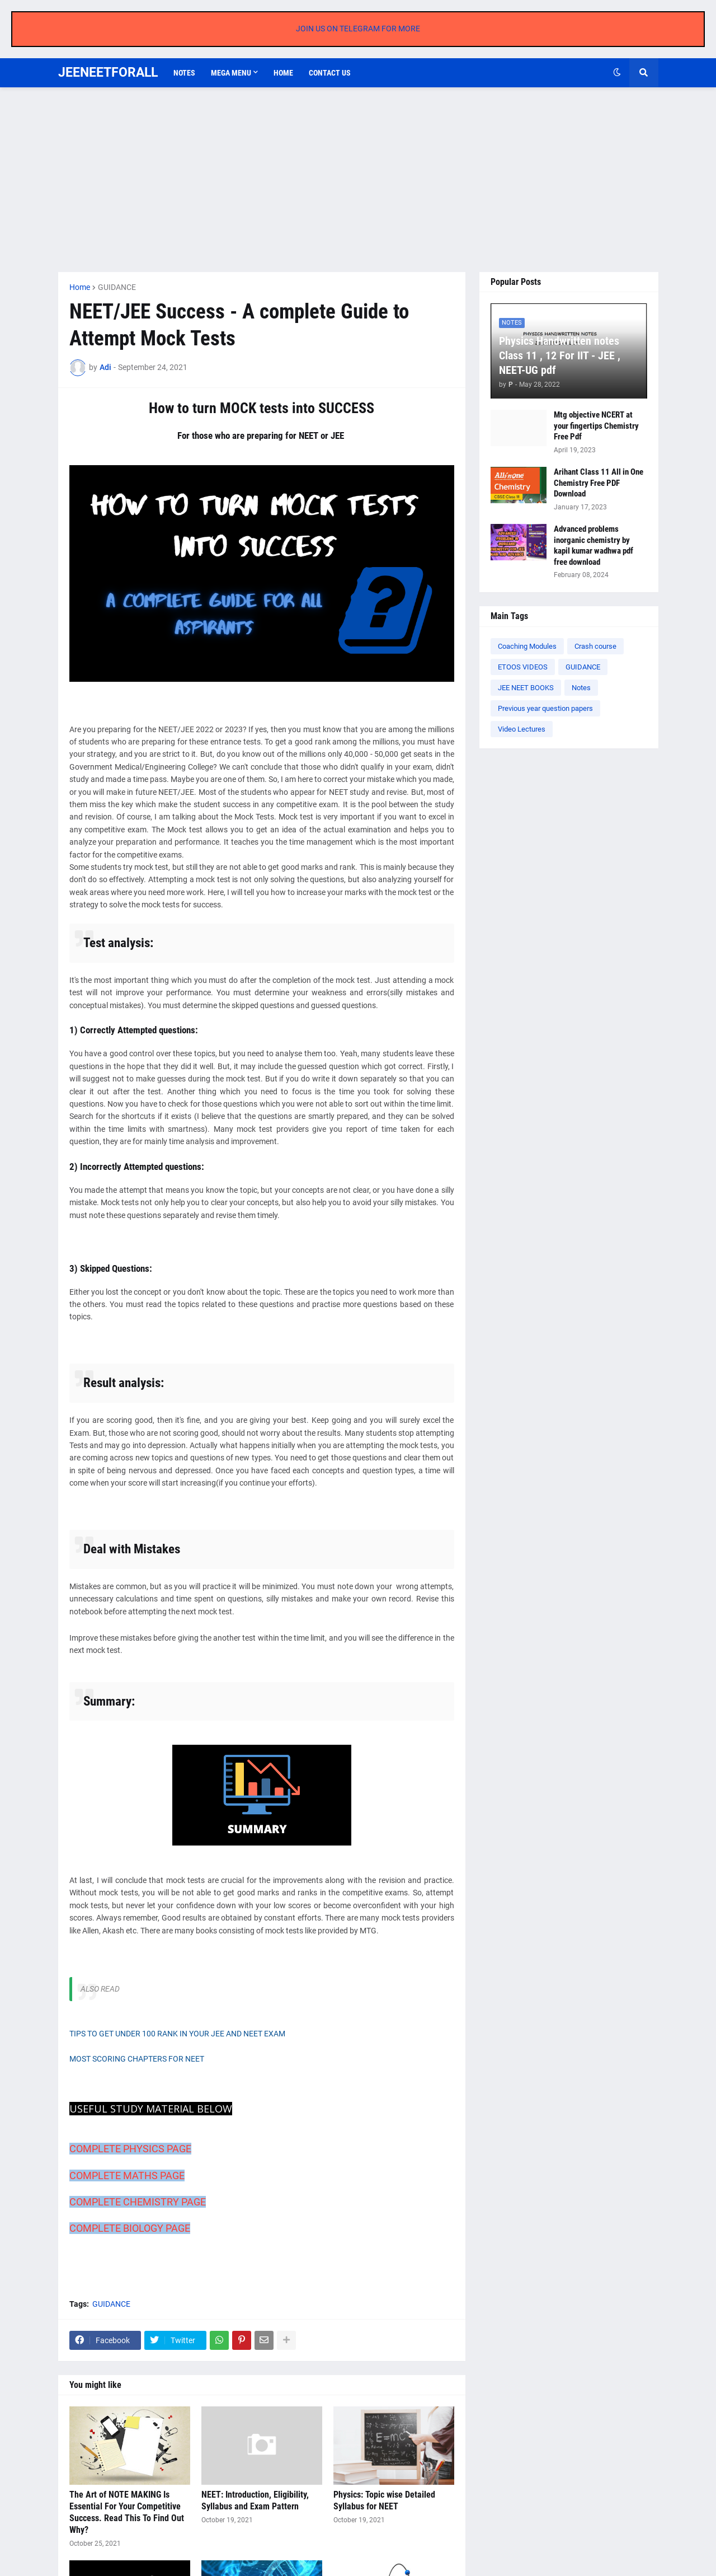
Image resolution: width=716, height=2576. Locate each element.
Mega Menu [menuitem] (231, 72)
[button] (617, 72)
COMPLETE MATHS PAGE (127, 2175)
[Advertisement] (358, 179)
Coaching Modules (527, 646)
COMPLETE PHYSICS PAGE (130, 2149)
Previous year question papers (545, 708)
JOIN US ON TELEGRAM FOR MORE (358, 28)
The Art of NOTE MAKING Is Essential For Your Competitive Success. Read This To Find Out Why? (126, 2512)
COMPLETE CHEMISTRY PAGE (137, 2202)
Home (79, 287)
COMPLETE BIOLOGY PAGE (129, 2228)
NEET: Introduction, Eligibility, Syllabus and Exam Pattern (255, 2500)
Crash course (595, 646)
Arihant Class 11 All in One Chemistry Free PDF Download (598, 483)
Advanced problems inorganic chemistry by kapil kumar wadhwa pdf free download (593, 545)
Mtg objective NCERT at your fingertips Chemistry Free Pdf (596, 426)
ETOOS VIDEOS (523, 667)
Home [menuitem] (283, 72)
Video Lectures (521, 729)
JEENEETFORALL (108, 72)
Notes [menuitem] (184, 72)
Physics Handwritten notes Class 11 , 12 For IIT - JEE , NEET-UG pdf (559, 355)
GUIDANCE (117, 287)
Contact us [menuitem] (330, 72)
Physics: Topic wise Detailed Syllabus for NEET (384, 2500)
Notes (581, 687)
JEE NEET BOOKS (526, 687)
